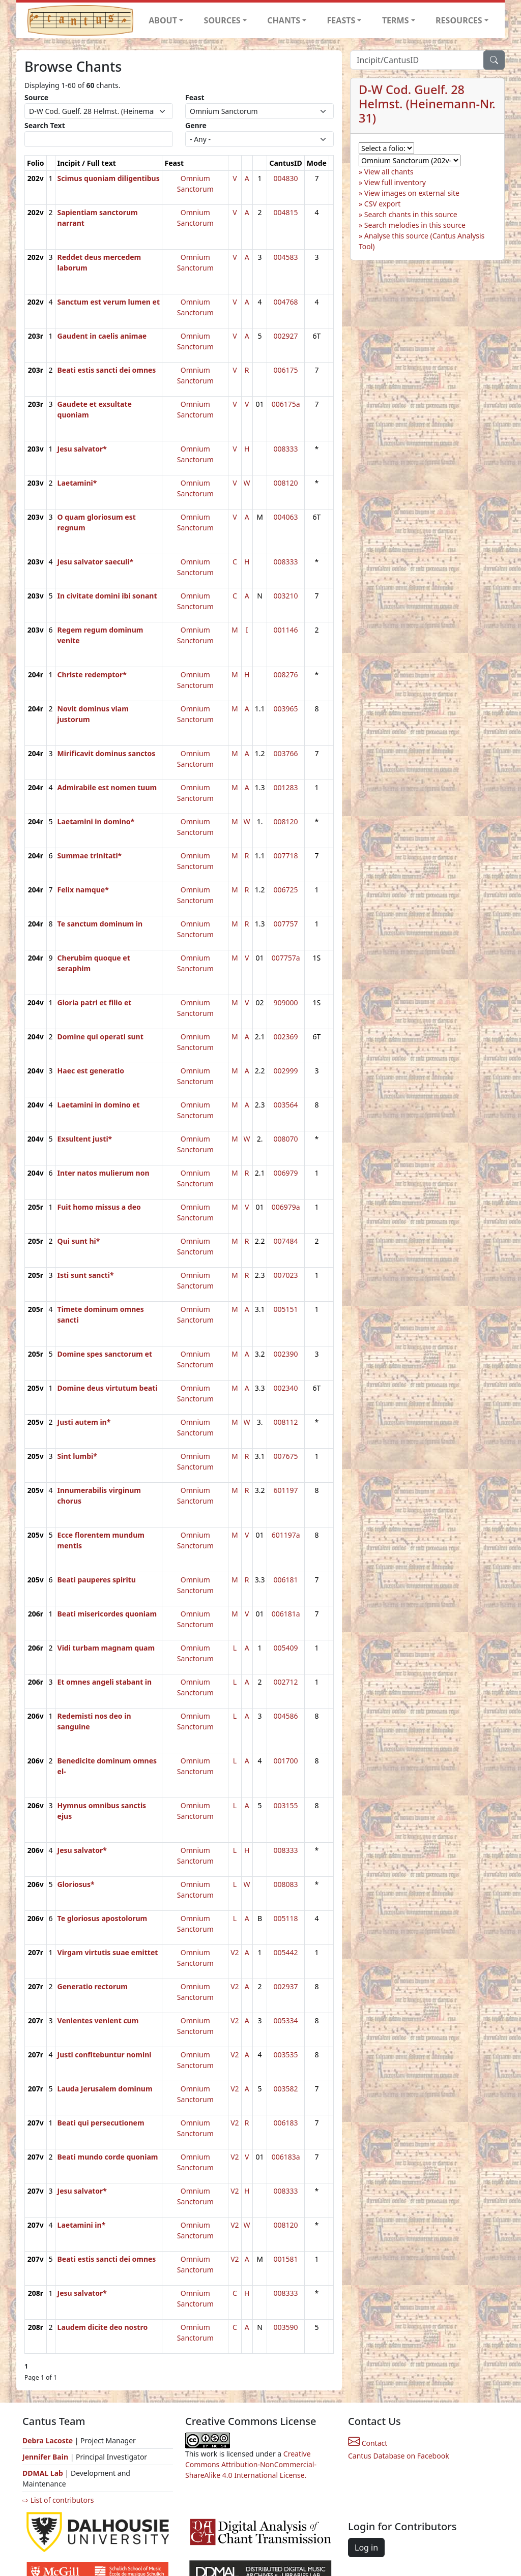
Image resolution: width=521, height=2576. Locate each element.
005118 (286, 1918)
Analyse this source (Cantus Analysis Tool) (421, 241)
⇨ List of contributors (58, 2500)
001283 (286, 787)
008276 (286, 674)
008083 (286, 1884)
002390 (286, 1354)
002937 (286, 1986)
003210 (286, 596)
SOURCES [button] (222, 20)
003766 (286, 753)
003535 (286, 2054)
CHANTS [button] (283, 20)
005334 (286, 2020)
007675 (286, 1456)
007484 (286, 1241)
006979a (286, 1207)
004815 (286, 212)
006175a (286, 404)
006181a (286, 1614)
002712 (286, 1682)
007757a (286, 958)
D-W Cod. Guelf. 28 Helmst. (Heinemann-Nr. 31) (427, 103)
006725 (286, 889)
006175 (286, 370)
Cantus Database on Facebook (398, 2456)
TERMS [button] (395, 20)
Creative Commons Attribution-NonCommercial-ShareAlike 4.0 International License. (250, 2464)
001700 (286, 1760)
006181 (286, 1579)
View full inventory (395, 182)
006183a (286, 2157)
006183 (286, 2123)
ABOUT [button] (163, 20)
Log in (366, 2547)
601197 (286, 1490)
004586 (286, 1716)
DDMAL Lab (42, 2473)
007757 (286, 923)
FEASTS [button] (341, 20)
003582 (286, 2088)
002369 (286, 1036)
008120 (286, 483)
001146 (286, 630)
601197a (286, 1535)
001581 (286, 2259)
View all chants (389, 171)
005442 (286, 1952)
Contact (367, 2443)
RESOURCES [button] (459, 20)
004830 (286, 178)
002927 (286, 336)
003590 (286, 2327)
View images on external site (411, 193)
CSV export (382, 203)
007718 (286, 855)
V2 (234, 1952)
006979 (286, 1173)
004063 (286, 517)
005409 (286, 1648)
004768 (286, 302)
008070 (286, 1139)
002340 (286, 1388)
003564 (286, 1105)
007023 (286, 1275)
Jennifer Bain (46, 2457)
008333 (286, 449)
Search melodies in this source (415, 225)
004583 (286, 257)
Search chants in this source (410, 214)
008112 (286, 1422)
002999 (286, 1070)
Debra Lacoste (47, 2440)
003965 (286, 708)
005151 (286, 1309)
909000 (286, 1002)
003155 (286, 1805)
